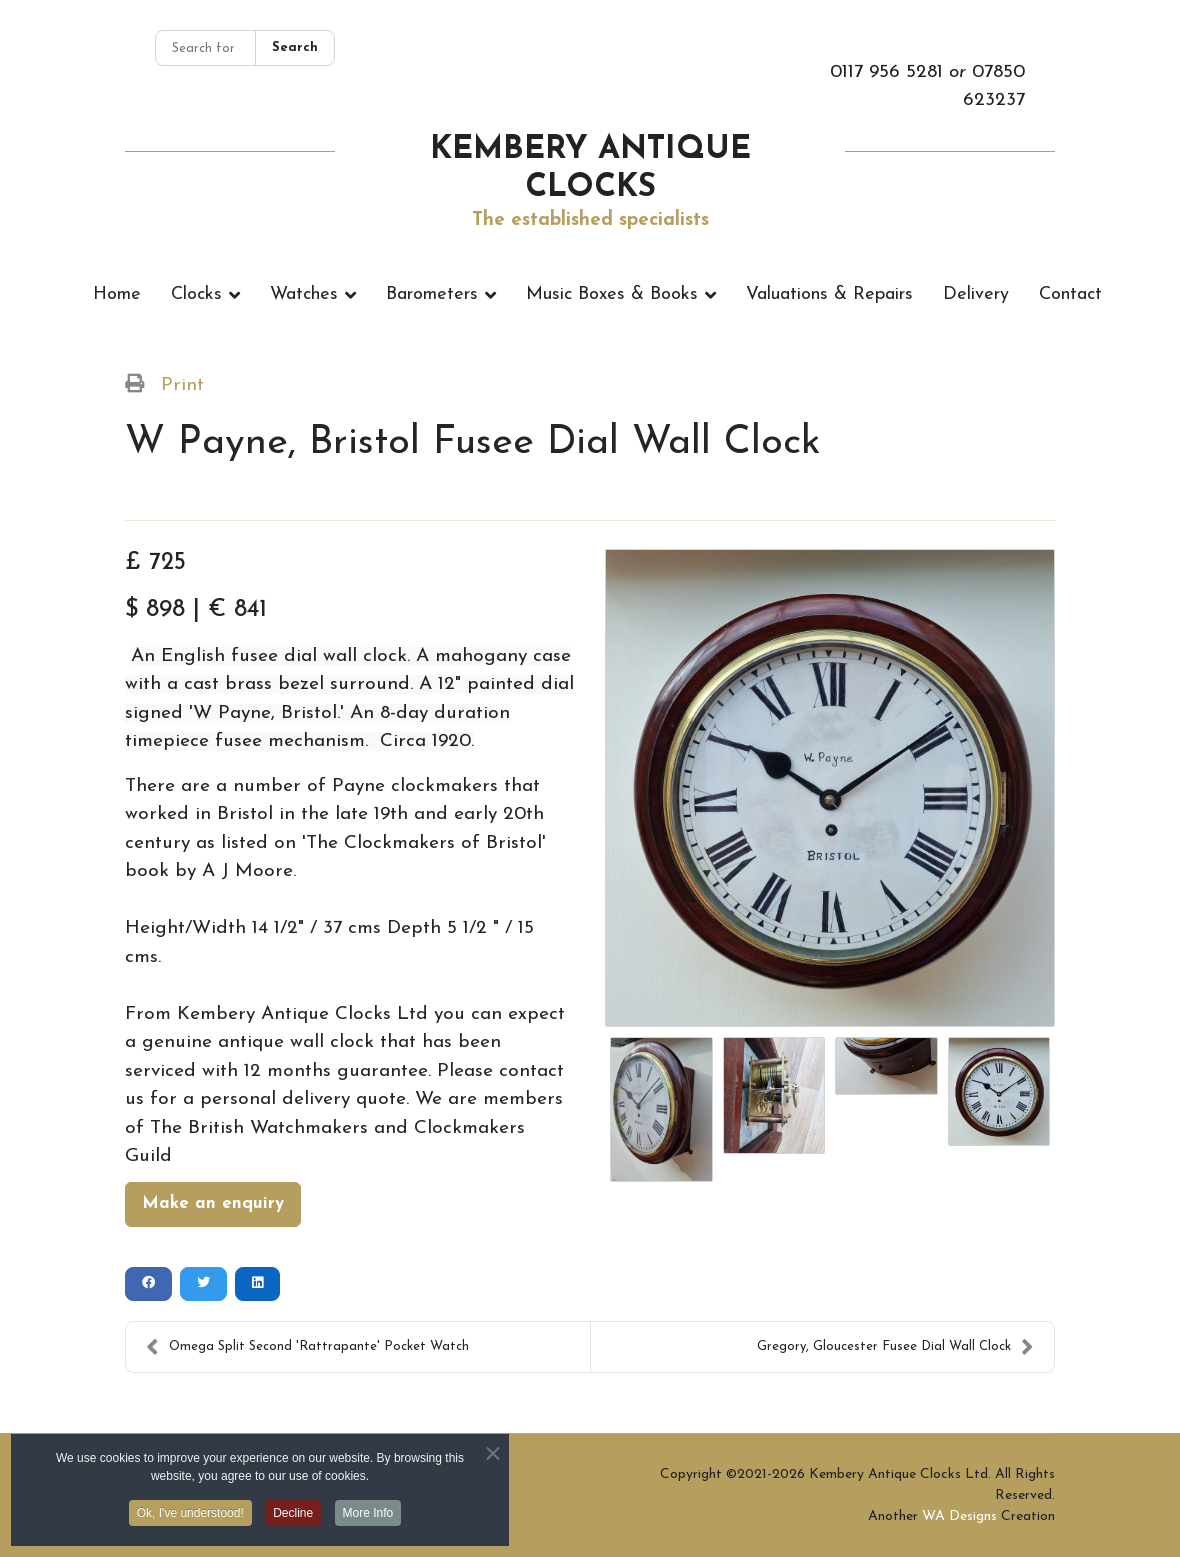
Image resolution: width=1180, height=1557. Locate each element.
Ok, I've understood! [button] (190, 1518)
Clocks (196, 294)
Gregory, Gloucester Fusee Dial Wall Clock (895, 1347)
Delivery (976, 294)
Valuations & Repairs (829, 294)
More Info (368, 1518)
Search (295, 47)
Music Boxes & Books (612, 294)
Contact (1070, 294)
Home (117, 294)
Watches (304, 294)
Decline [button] (293, 1518)
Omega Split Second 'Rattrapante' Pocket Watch (307, 1347)
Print (182, 385)
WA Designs (959, 1516)
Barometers (432, 294)
